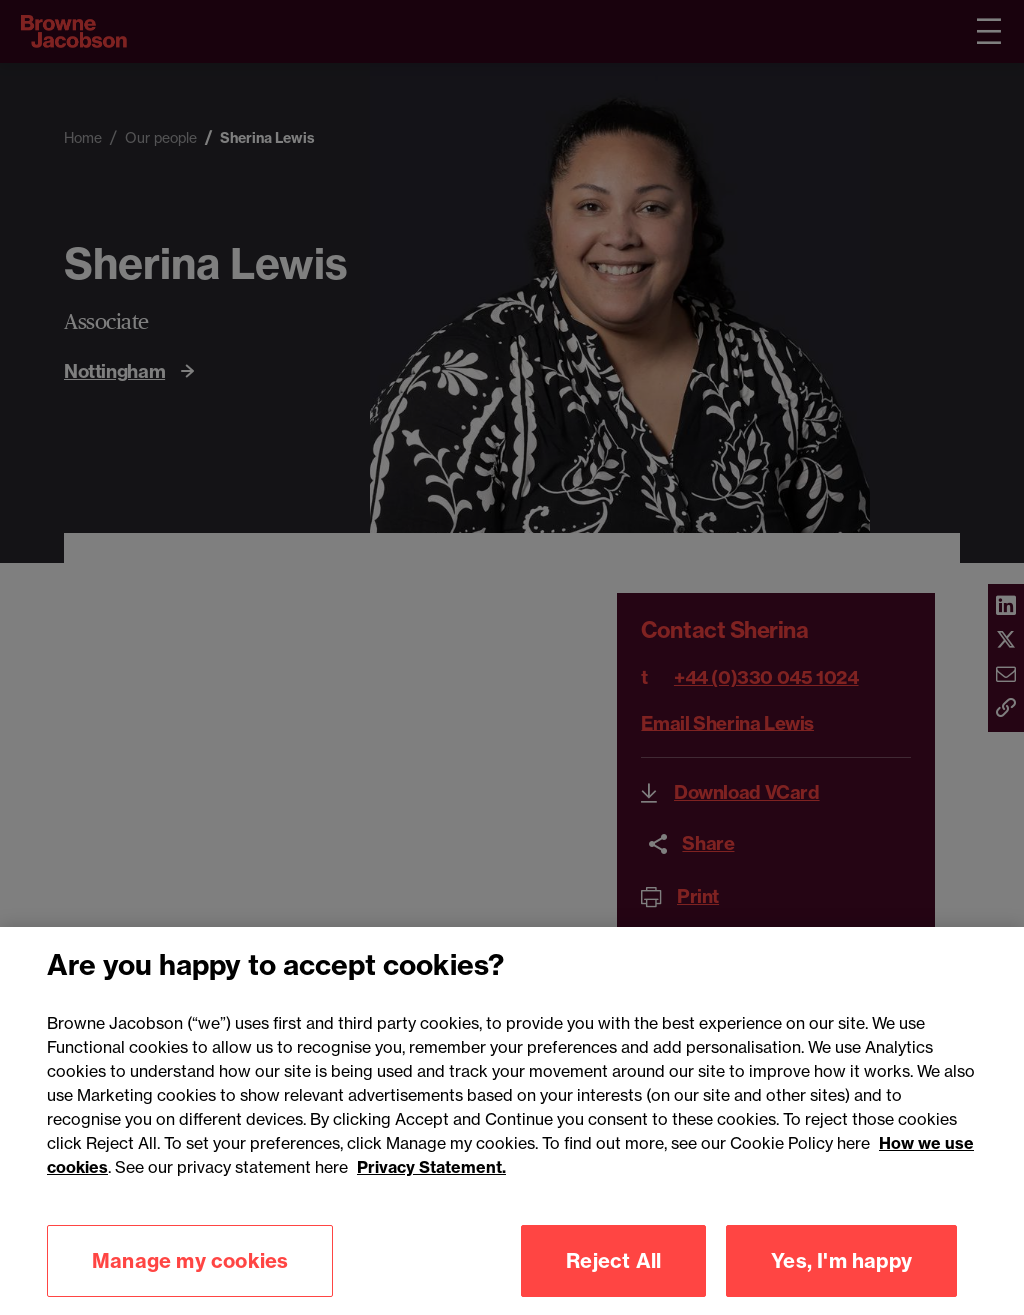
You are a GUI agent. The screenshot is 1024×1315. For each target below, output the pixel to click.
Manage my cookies (190, 1271)
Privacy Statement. (431, 1178)
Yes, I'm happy (841, 1271)
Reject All (613, 1271)
